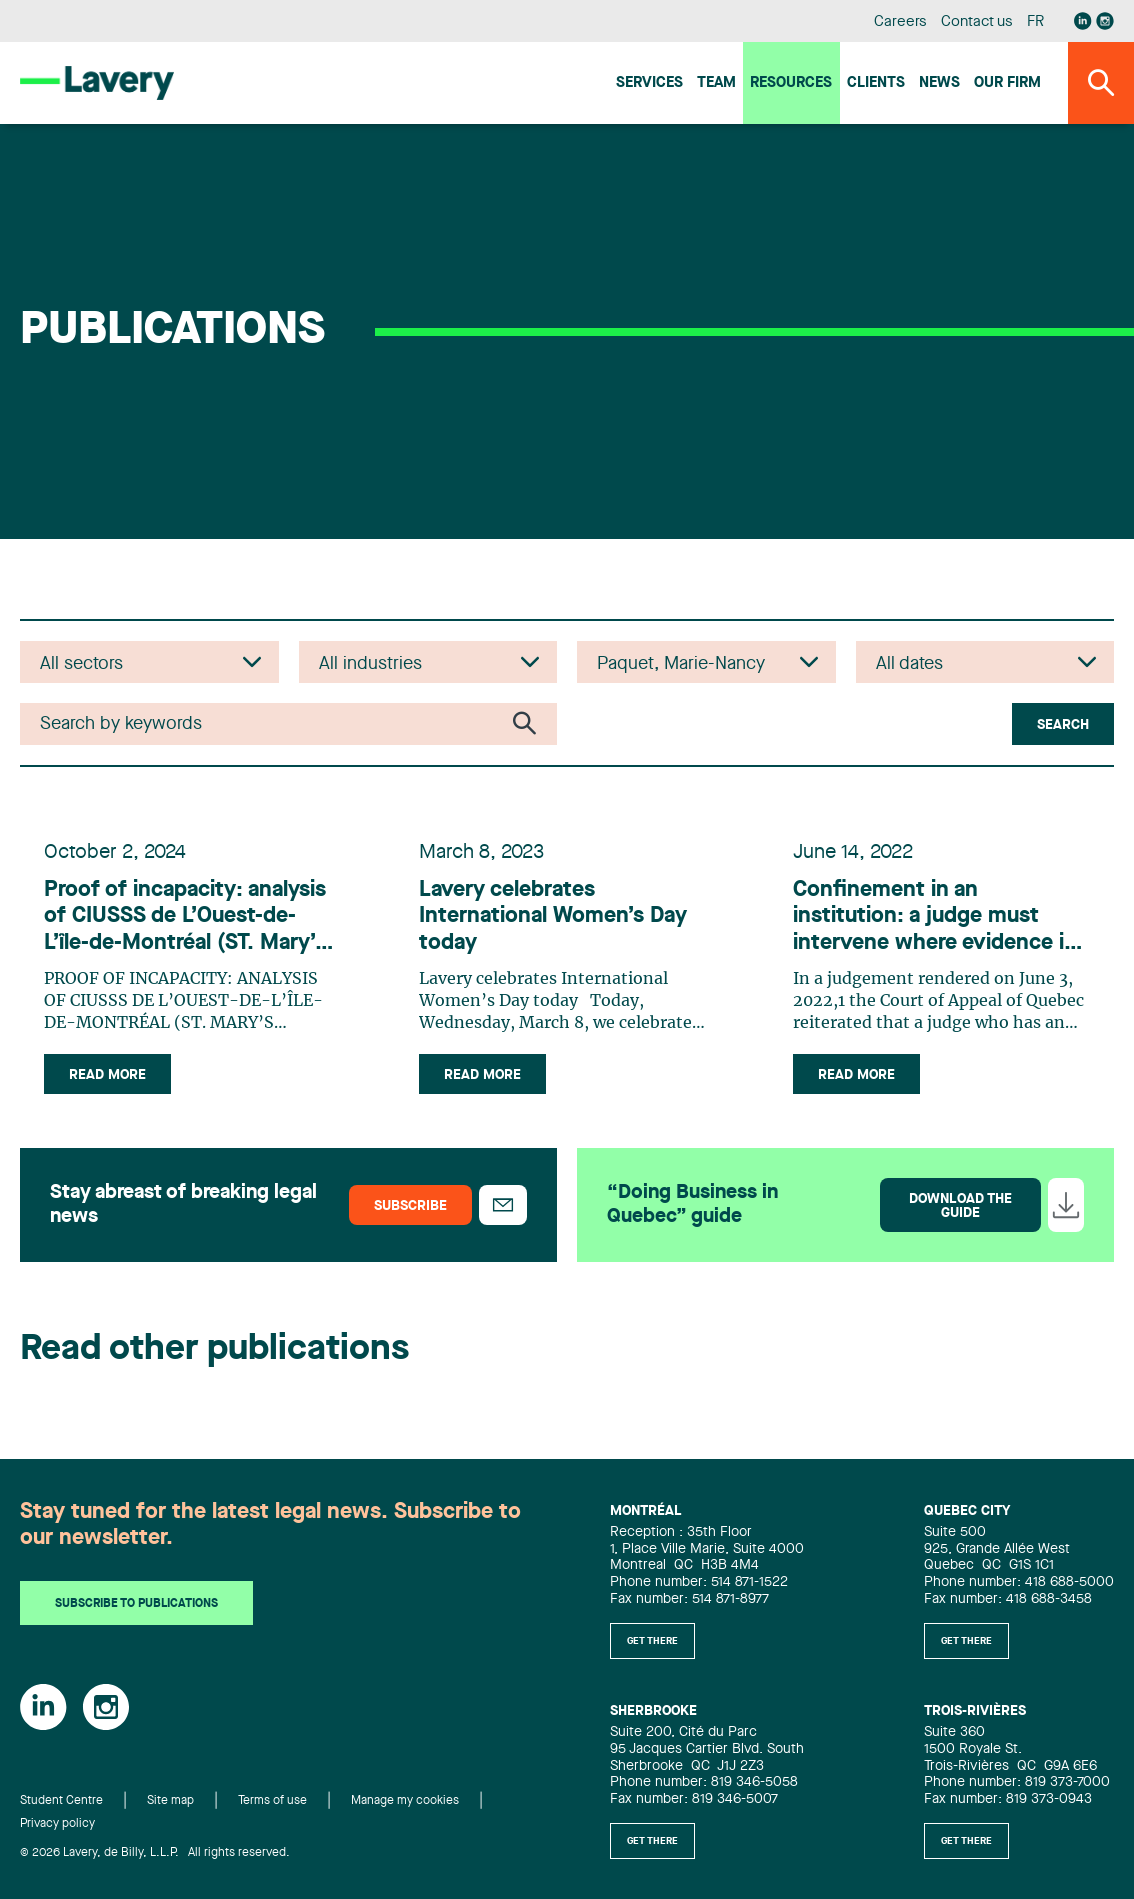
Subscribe (410, 1206)
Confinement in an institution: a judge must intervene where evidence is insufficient (934, 917)
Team (716, 83)
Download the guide (960, 1206)
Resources (791, 83)
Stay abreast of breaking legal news (183, 1205)
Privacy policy (57, 1824)
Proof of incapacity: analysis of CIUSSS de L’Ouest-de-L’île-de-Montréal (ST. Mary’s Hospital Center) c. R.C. (185, 917)
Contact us (977, 22)
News (939, 83)
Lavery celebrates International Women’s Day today (553, 916)
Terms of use (272, 1801)
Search (1063, 725)
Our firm (1007, 83)
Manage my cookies (405, 1801)
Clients (876, 83)
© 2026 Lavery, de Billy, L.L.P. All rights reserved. (155, 1853)
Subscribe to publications (136, 1604)
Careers (900, 22)
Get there (652, 1641)
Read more (107, 1075)
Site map (170, 1801)
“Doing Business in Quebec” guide (692, 1205)
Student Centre (61, 1801)
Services (649, 83)
